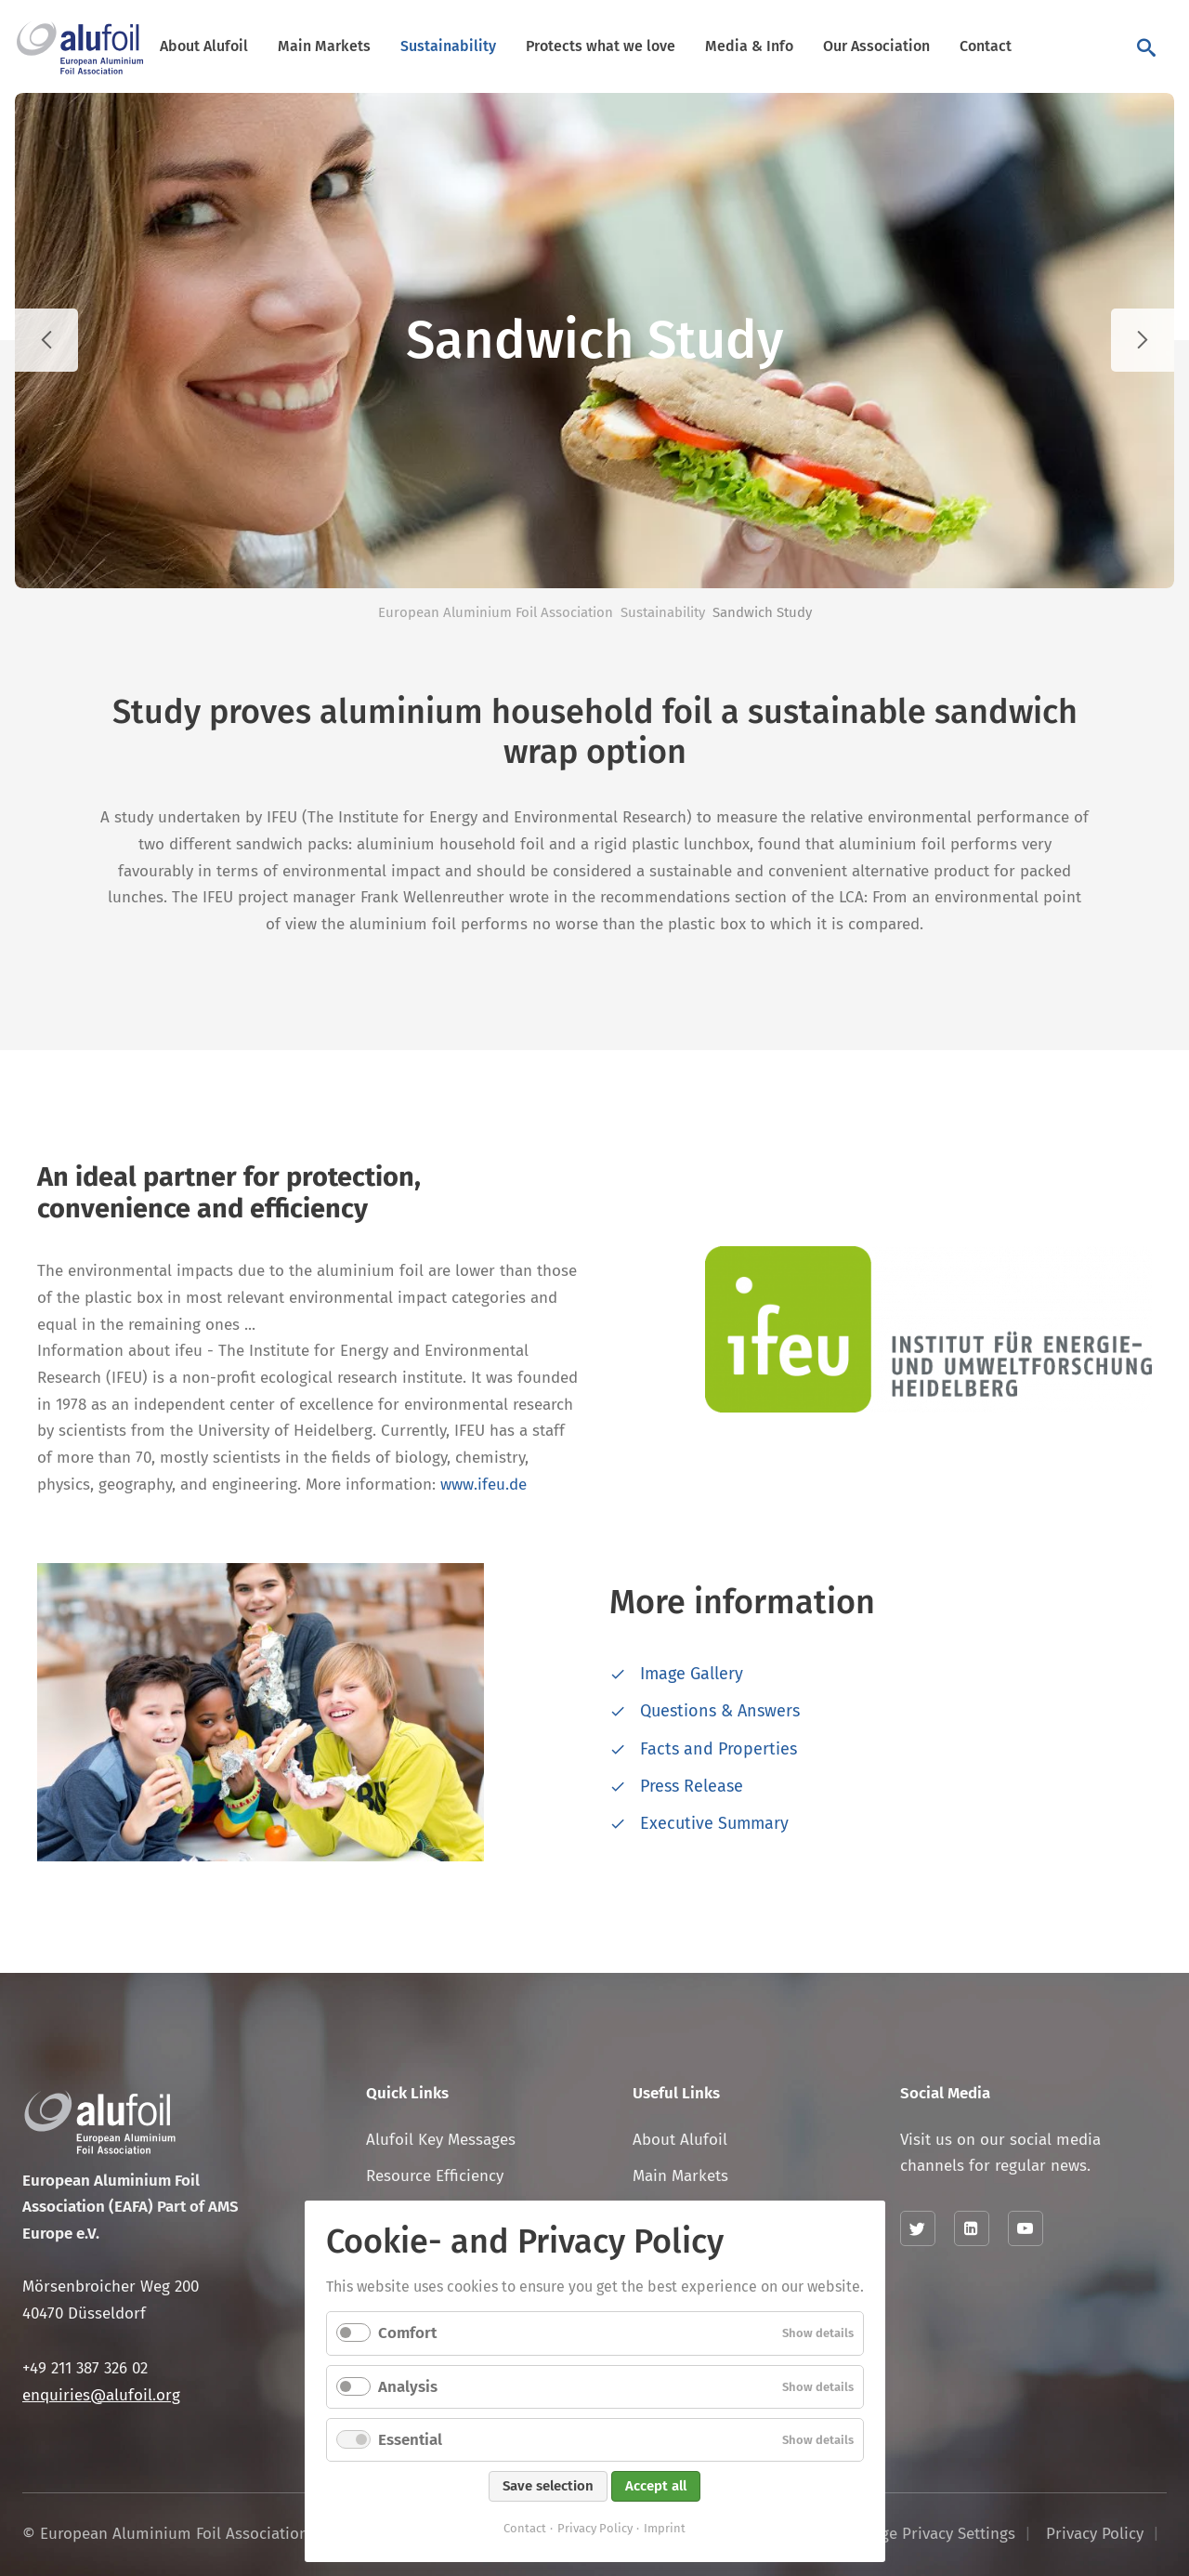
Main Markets (324, 46)
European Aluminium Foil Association (495, 612)
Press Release (691, 1786)
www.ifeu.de (483, 1484)
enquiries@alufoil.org (101, 2395)
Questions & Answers (720, 1711)
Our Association (876, 46)
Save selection (548, 2485)
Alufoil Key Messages (441, 2139)
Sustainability (448, 46)
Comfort (407, 2333)
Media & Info (749, 46)
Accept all (655, 2485)
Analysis (408, 2387)
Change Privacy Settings (929, 2533)
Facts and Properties (718, 1749)
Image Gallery (691, 1673)
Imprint (665, 2528)
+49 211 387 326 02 (85, 2368)
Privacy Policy (595, 2528)
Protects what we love (600, 46)
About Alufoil (204, 46)
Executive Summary (714, 1823)
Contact (986, 46)
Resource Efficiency (434, 2176)
